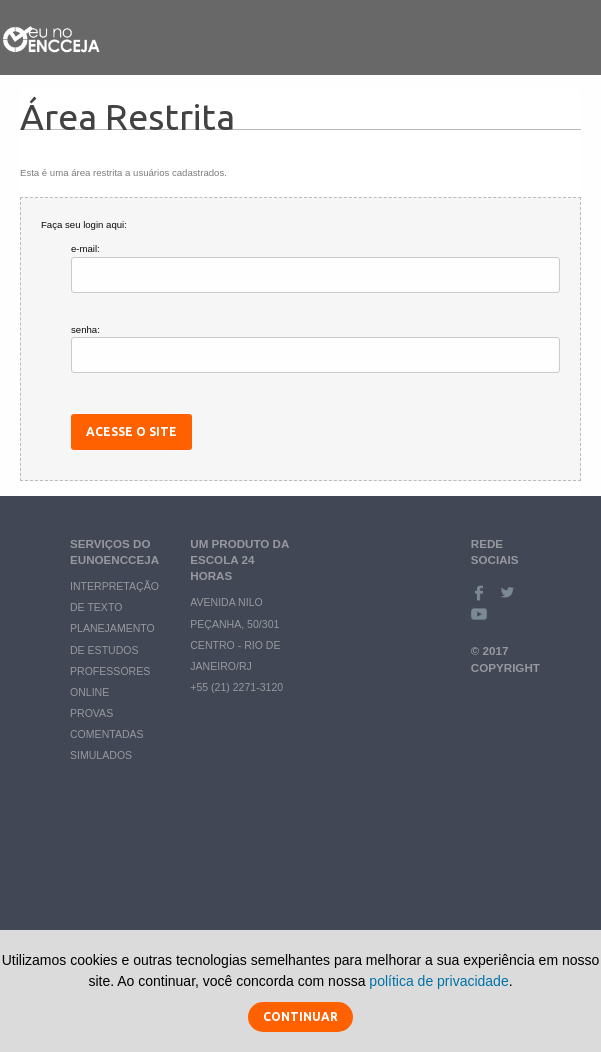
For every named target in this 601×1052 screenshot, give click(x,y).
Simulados (101, 755)
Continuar (300, 1016)
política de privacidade (438, 981)
